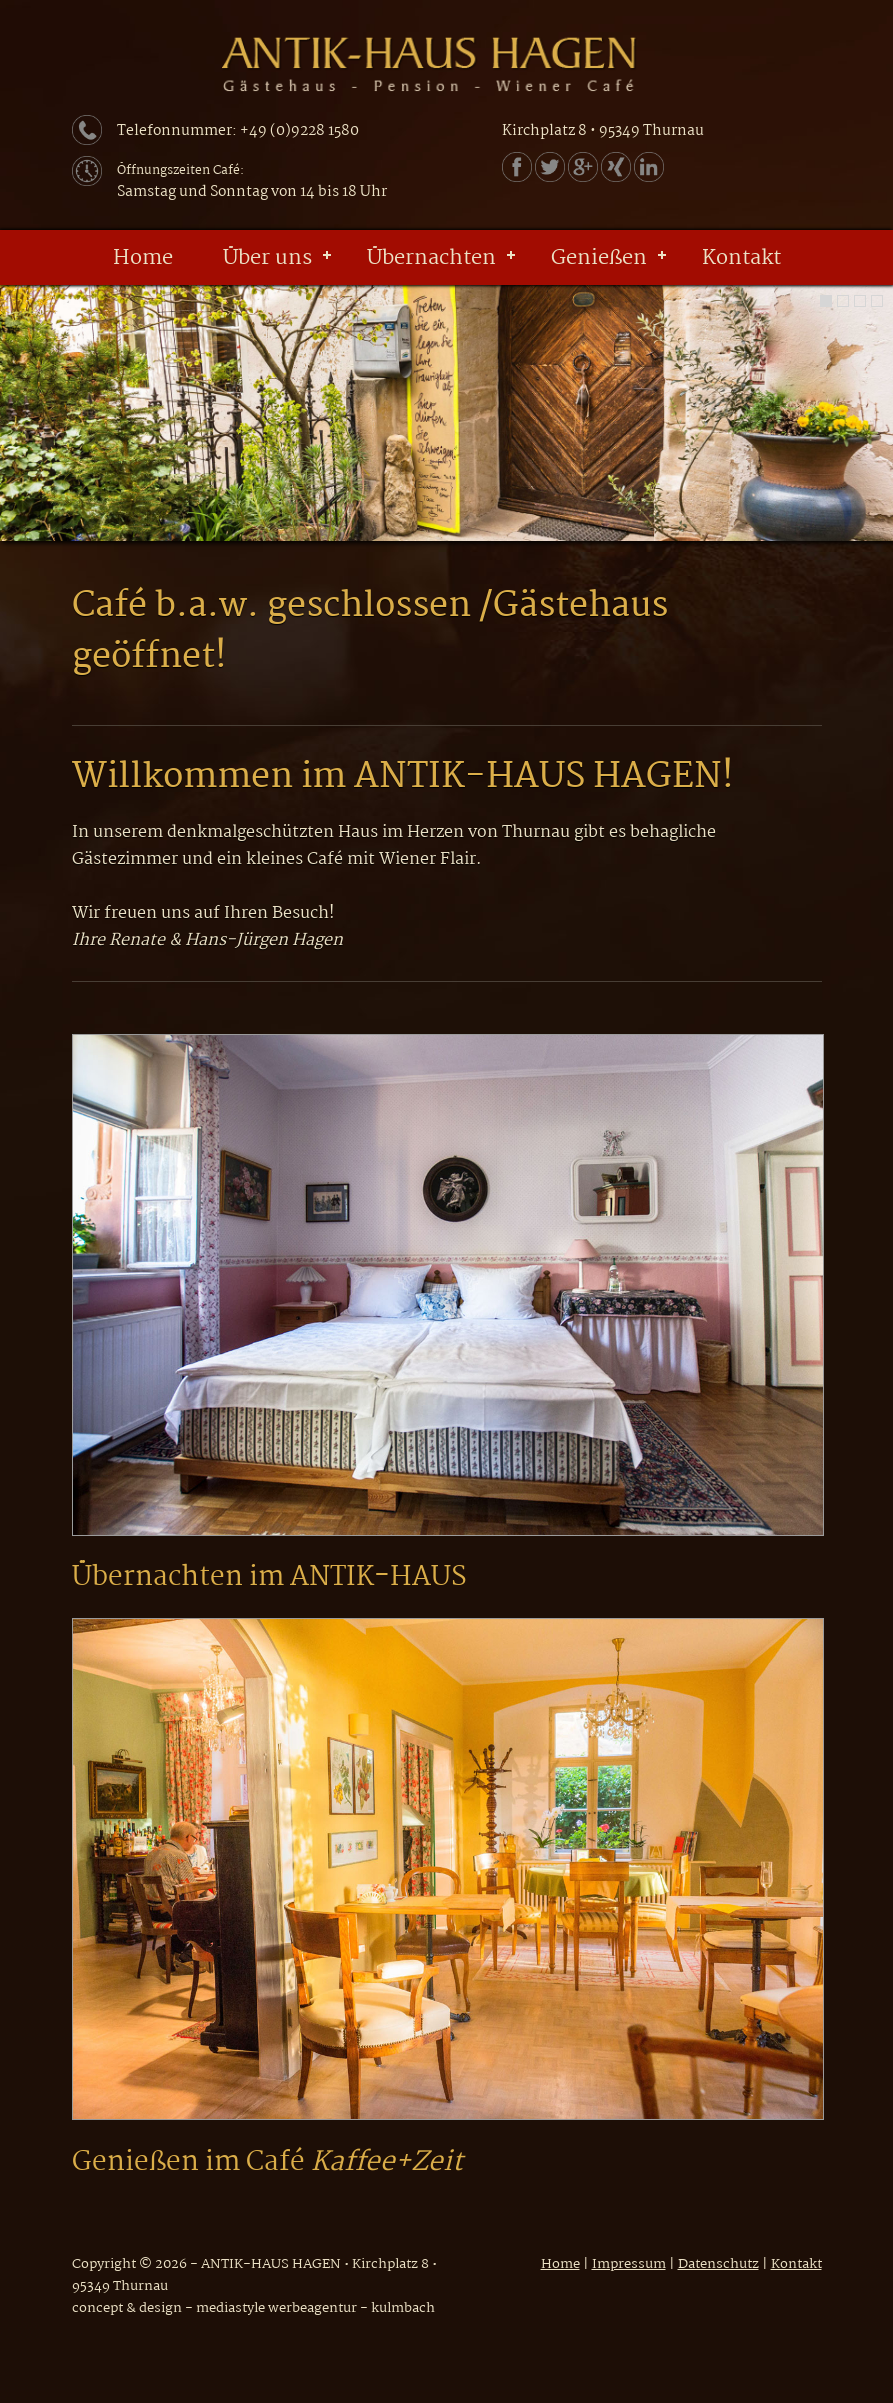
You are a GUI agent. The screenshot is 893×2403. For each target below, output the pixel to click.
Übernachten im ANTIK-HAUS (269, 1578)
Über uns (267, 258)
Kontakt (741, 258)
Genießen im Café (267, 2163)
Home (143, 258)
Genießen (599, 258)
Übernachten (431, 258)
